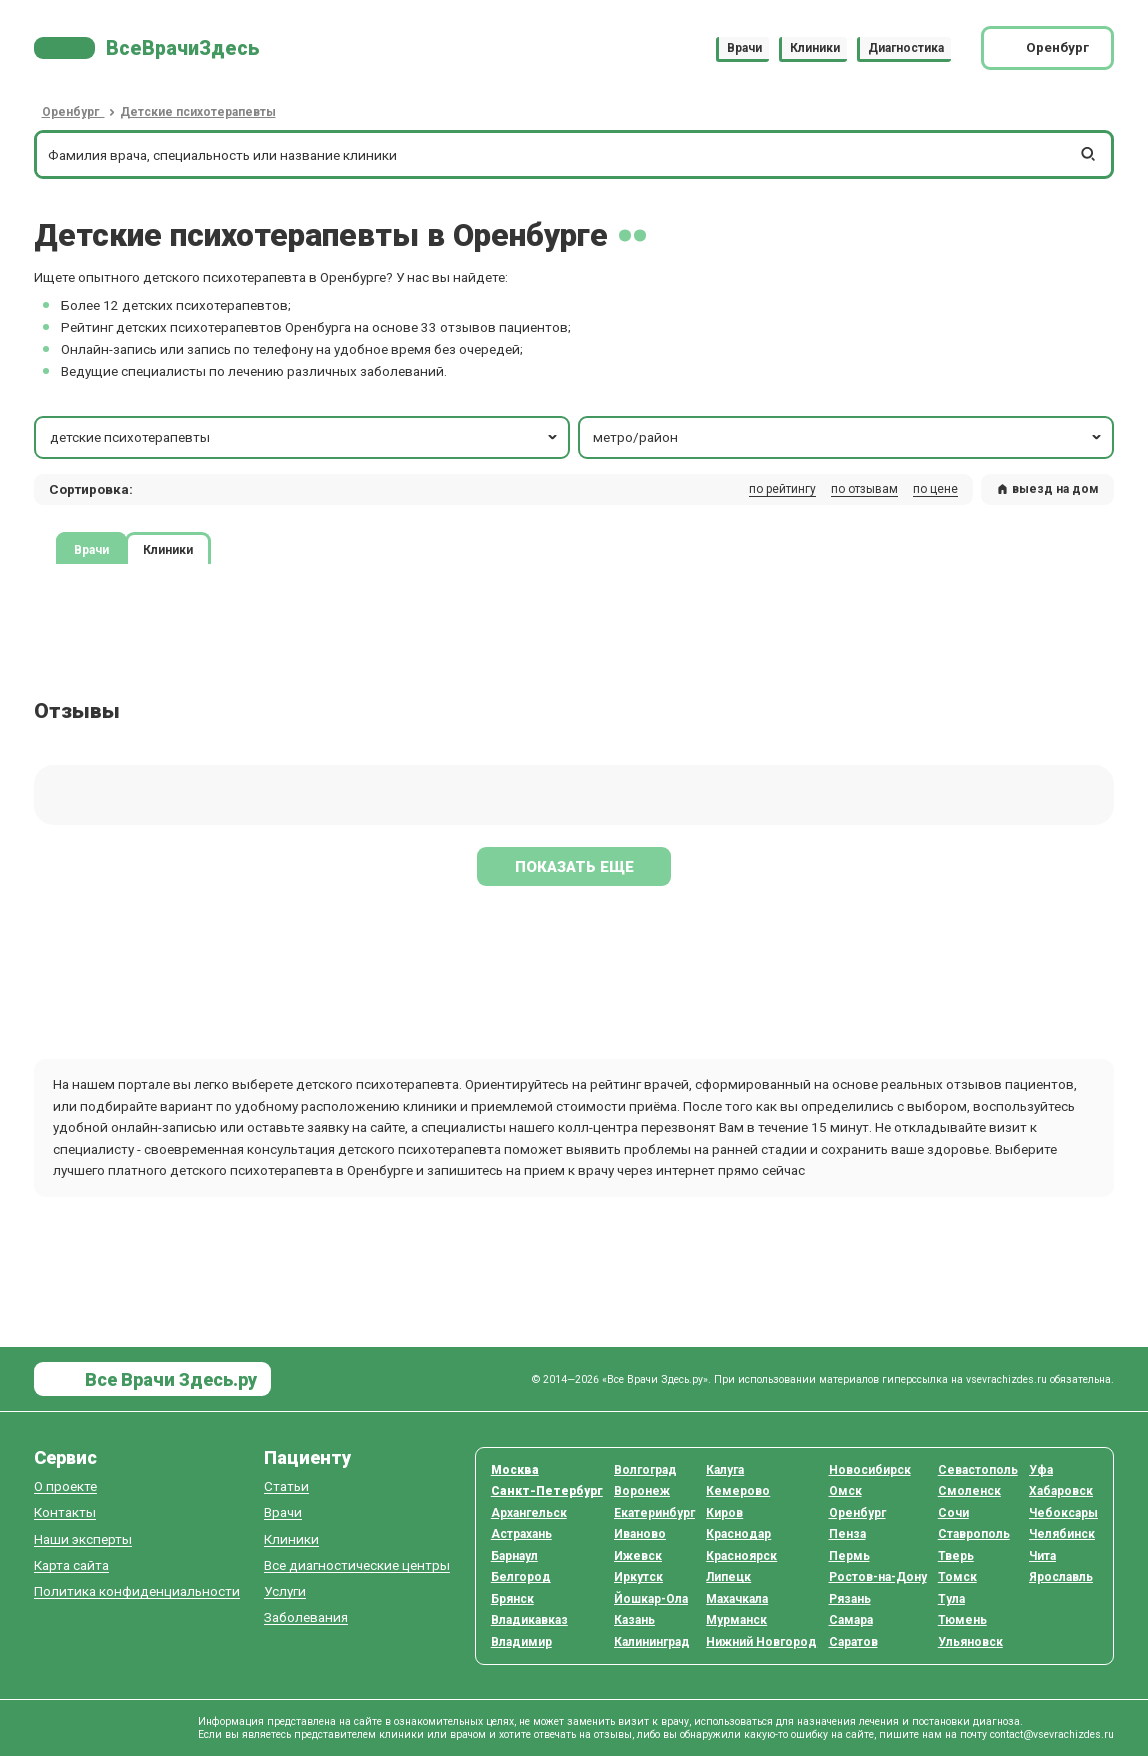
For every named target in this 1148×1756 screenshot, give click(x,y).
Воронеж (642, 1491)
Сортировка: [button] (91, 489)
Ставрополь (974, 1534)
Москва (515, 1470)
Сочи (953, 1513)
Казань (634, 1620)
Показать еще (574, 867)
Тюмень (962, 1620)
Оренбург (857, 1513)
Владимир (521, 1642)
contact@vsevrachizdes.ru (1052, 1734)
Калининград (652, 1642)
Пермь (849, 1556)
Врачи (744, 48)
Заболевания (306, 1617)
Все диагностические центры (357, 1565)
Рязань (850, 1599)
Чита (1042, 1556)
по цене (935, 489)
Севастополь (978, 1470)
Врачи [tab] (91, 549)
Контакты (65, 1512)
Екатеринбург (654, 1513)
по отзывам (864, 489)
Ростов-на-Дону (878, 1577)
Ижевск (638, 1556)
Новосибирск (870, 1470)
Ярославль (1061, 1577)
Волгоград (645, 1470)
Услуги (285, 1591)
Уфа (1041, 1470)
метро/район (848, 437)
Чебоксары (1063, 1513)
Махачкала (737, 1599)
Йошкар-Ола (651, 1599)
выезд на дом (1048, 489)
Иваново (640, 1534)
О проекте (65, 1486)
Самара (851, 1620)
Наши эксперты (83, 1539)
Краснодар (738, 1534)
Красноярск (741, 1556)
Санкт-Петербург (547, 1491)
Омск (845, 1491)
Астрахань (521, 1534)
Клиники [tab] (168, 549)
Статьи (286, 1486)
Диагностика (906, 48)
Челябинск (1062, 1534)
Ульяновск (970, 1642)
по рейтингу (782, 489)
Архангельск (529, 1513)
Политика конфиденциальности (137, 1591)
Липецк (728, 1577)
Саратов (853, 1642)
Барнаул (514, 1556)
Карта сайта (71, 1565)
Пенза (847, 1534)
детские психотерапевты (305, 437)
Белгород (521, 1577)
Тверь (956, 1556)
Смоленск (969, 1491)
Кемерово (738, 1491)
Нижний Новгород (761, 1642)
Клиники (815, 48)
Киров (724, 1513)
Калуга (725, 1470)
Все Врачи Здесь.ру (169, 1379)
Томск (957, 1577)
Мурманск (736, 1620)
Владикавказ (529, 1620)
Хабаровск (1061, 1491)
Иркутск (638, 1577)
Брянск (512, 1599)
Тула (951, 1599)
